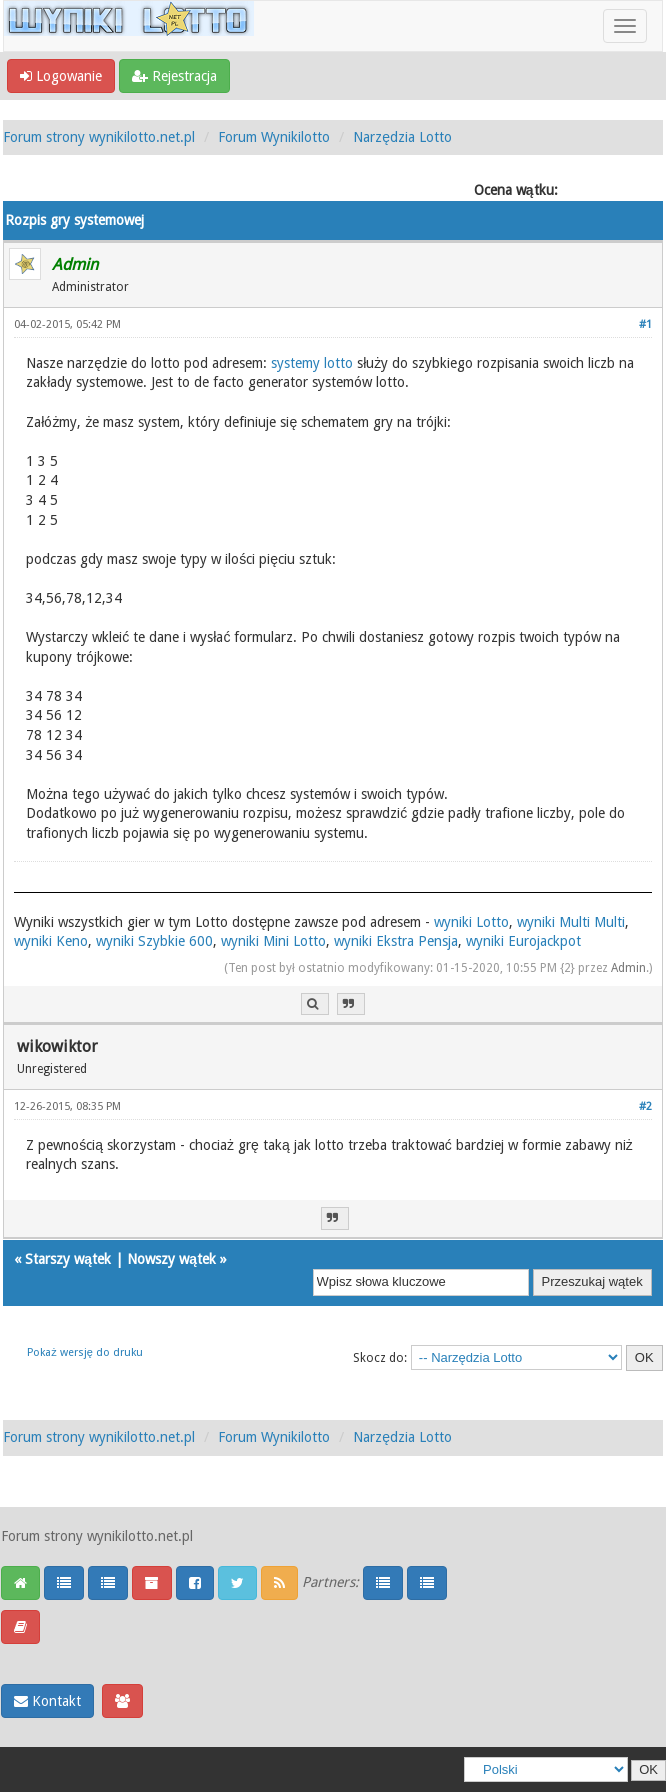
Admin (628, 968)
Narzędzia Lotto (402, 137)
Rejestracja (174, 76)
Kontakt (47, 1701)
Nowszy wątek (171, 1259)
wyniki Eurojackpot (523, 941)
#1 (645, 324)
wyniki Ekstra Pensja (396, 941)
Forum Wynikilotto (274, 137)
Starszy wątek (68, 1259)
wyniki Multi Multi (571, 922)
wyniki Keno (51, 941)
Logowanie (61, 76)
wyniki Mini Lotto (273, 941)
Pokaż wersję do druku (85, 1352)
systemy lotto (312, 363)
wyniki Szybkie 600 (154, 941)
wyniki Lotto (471, 922)
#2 (645, 1106)
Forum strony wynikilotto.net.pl (99, 137)
